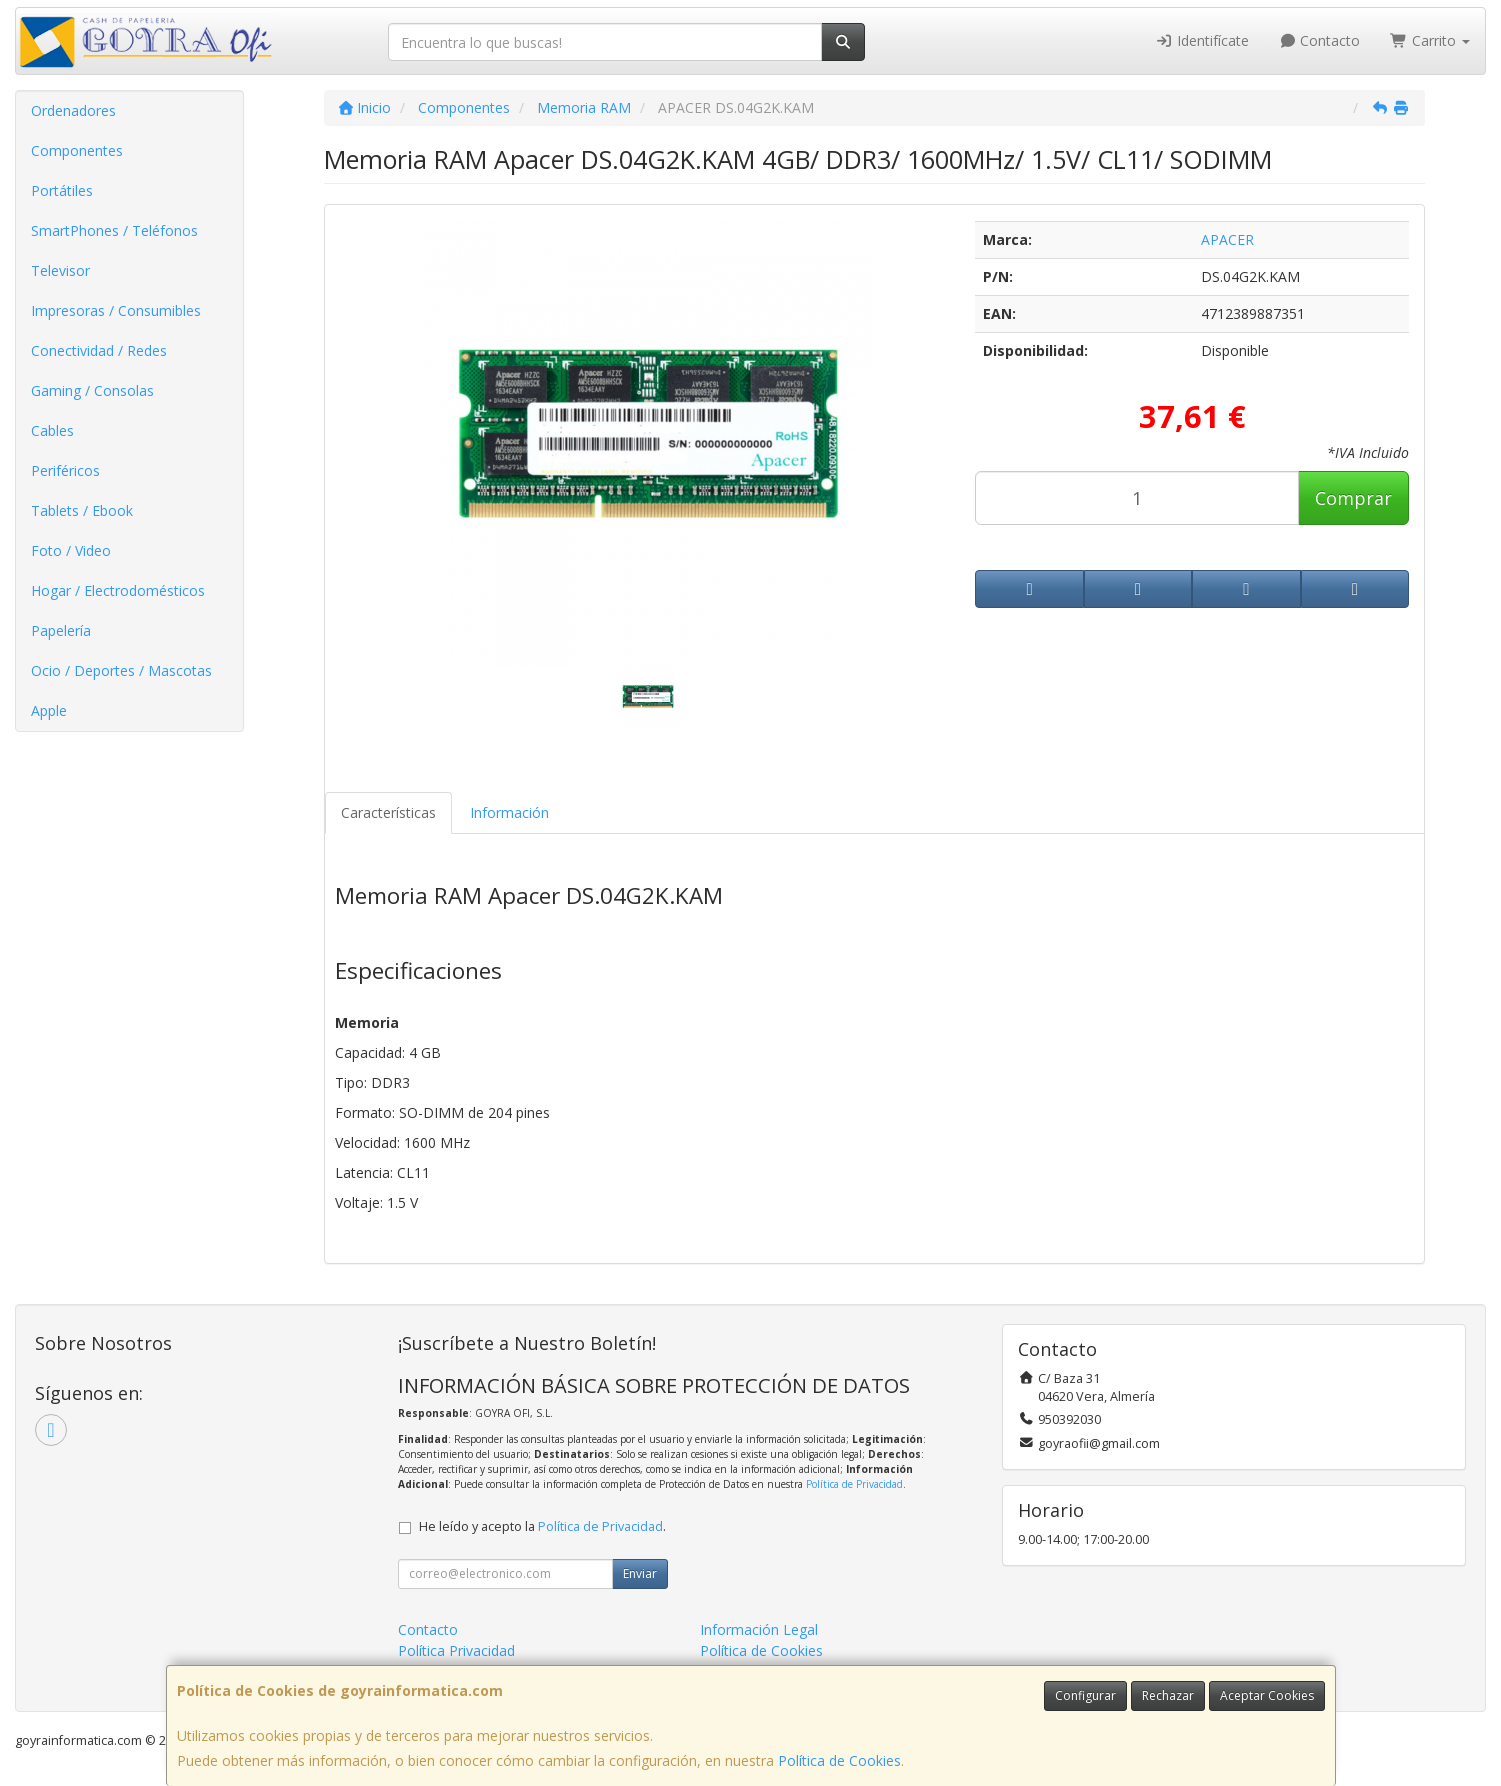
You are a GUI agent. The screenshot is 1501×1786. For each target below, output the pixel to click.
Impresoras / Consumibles (116, 310)
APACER (1227, 239)
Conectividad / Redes (99, 350)
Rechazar (1168, 1695)
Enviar (640, 1573)
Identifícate (1202, 40)
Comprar (1353, 498)
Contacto (1320, 40)
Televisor (60, 270)
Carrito (1430, 40)
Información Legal (759, 1629)
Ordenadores (73, 110)
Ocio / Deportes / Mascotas (121, 670)
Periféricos (65, 470)
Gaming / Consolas (92, 390)
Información (509, 812)
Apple (49, 710)
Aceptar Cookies (1267, 1695)
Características (388, 812)
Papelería (61, 630)
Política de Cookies (839, 1760)
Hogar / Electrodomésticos (118, 590)
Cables (52, 430)
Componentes (77, 150)
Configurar (1085, 1695)
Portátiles (62, 190)
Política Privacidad (456, 1650)
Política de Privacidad (854, 1484)
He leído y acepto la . (542, 1526)
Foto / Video (71, 550)
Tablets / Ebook (82, 510)
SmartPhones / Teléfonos (114, 230)
